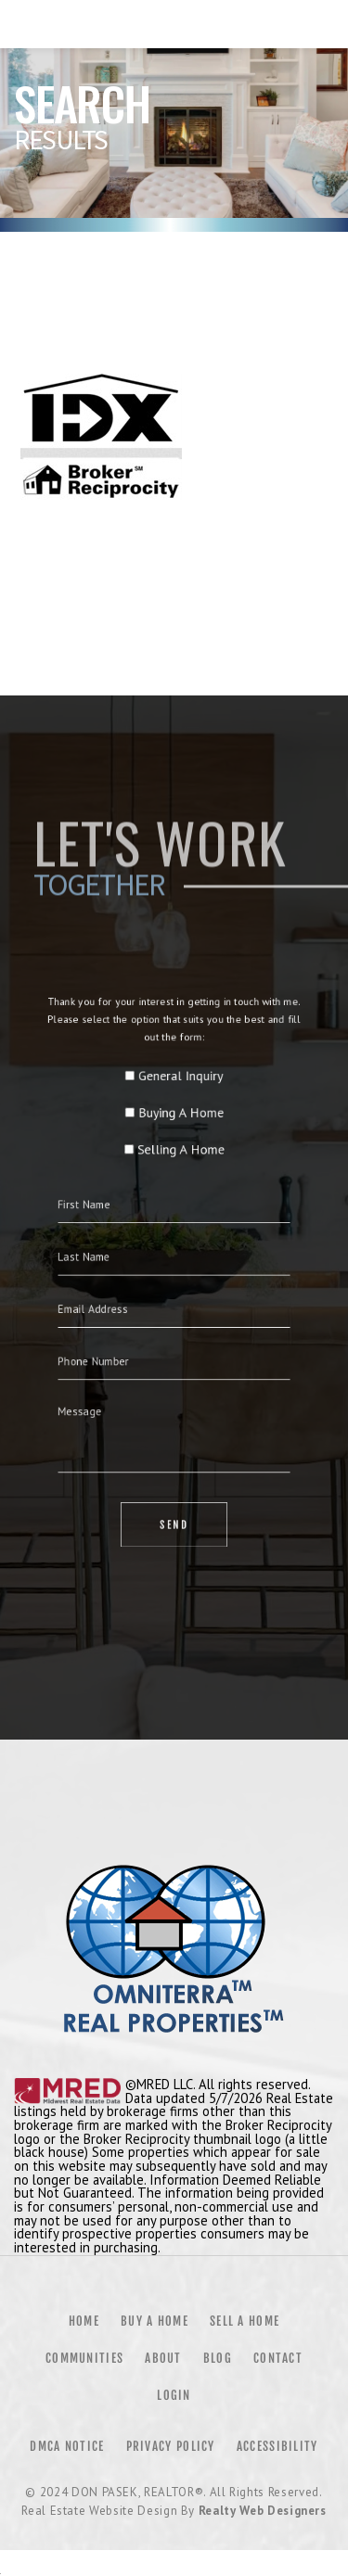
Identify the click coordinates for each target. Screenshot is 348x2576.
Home (84, 2321)
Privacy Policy (170, 2446)
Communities (84, 2358)
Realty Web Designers (263, 2511)
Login (174, 2395)
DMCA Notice (67, 2446)
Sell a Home (244, 2321)
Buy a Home (154, 2321)
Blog (217, 2358)
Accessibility (277, 2446)
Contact (278, 2358)
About (163, 2358)
